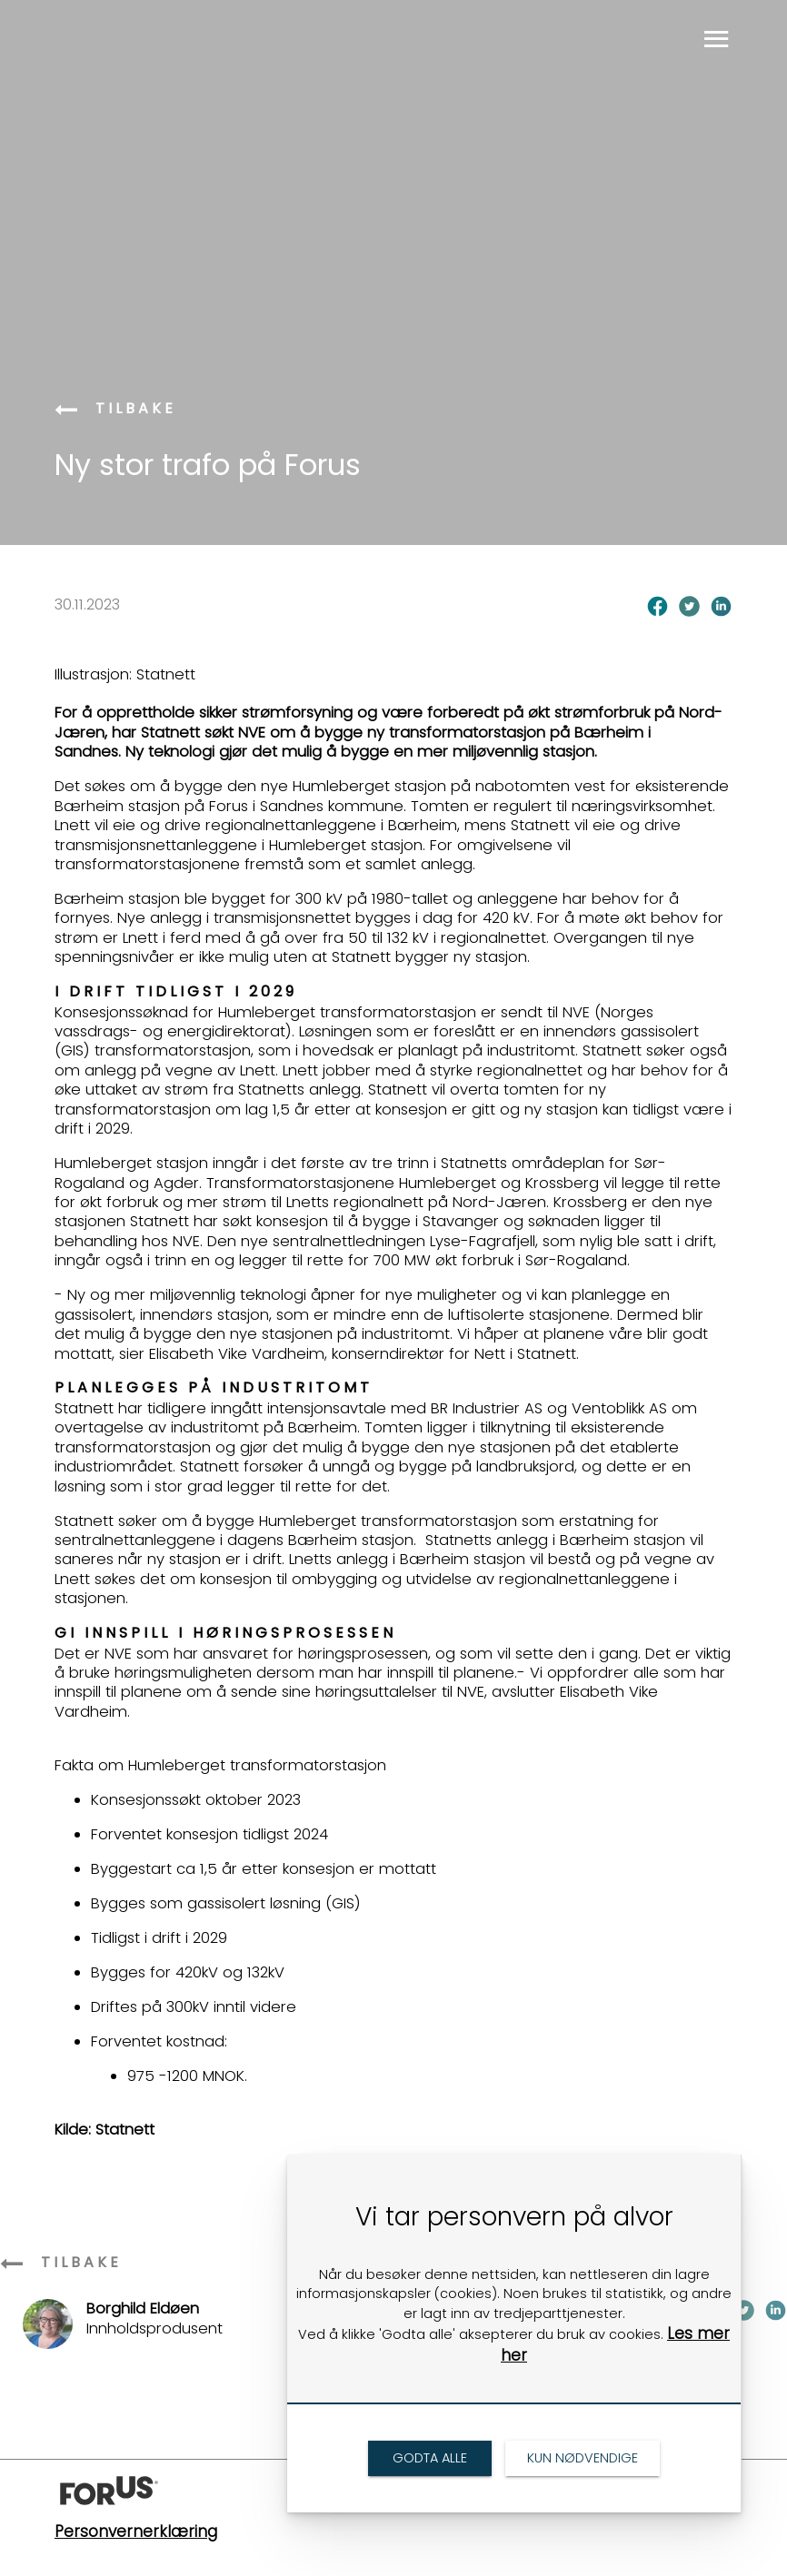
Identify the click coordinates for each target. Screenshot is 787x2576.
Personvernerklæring (136, 2531)
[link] (68, 410)
